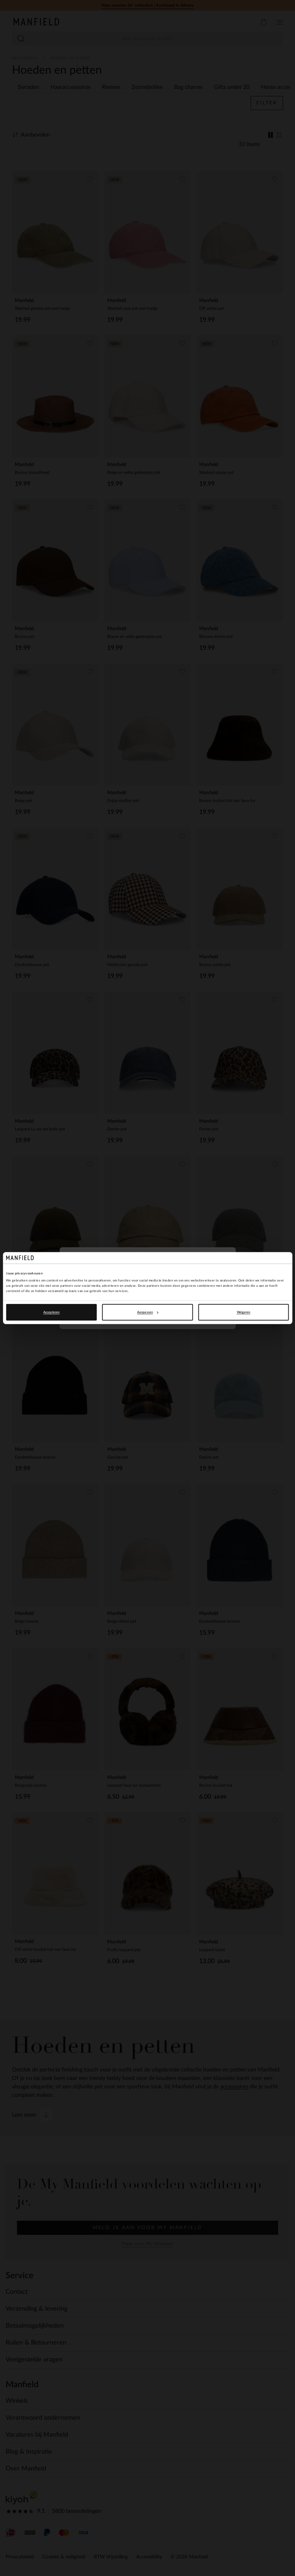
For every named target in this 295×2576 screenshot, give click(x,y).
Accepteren (51, 1312)
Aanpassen (147, 1312)
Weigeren (244, 1312)
